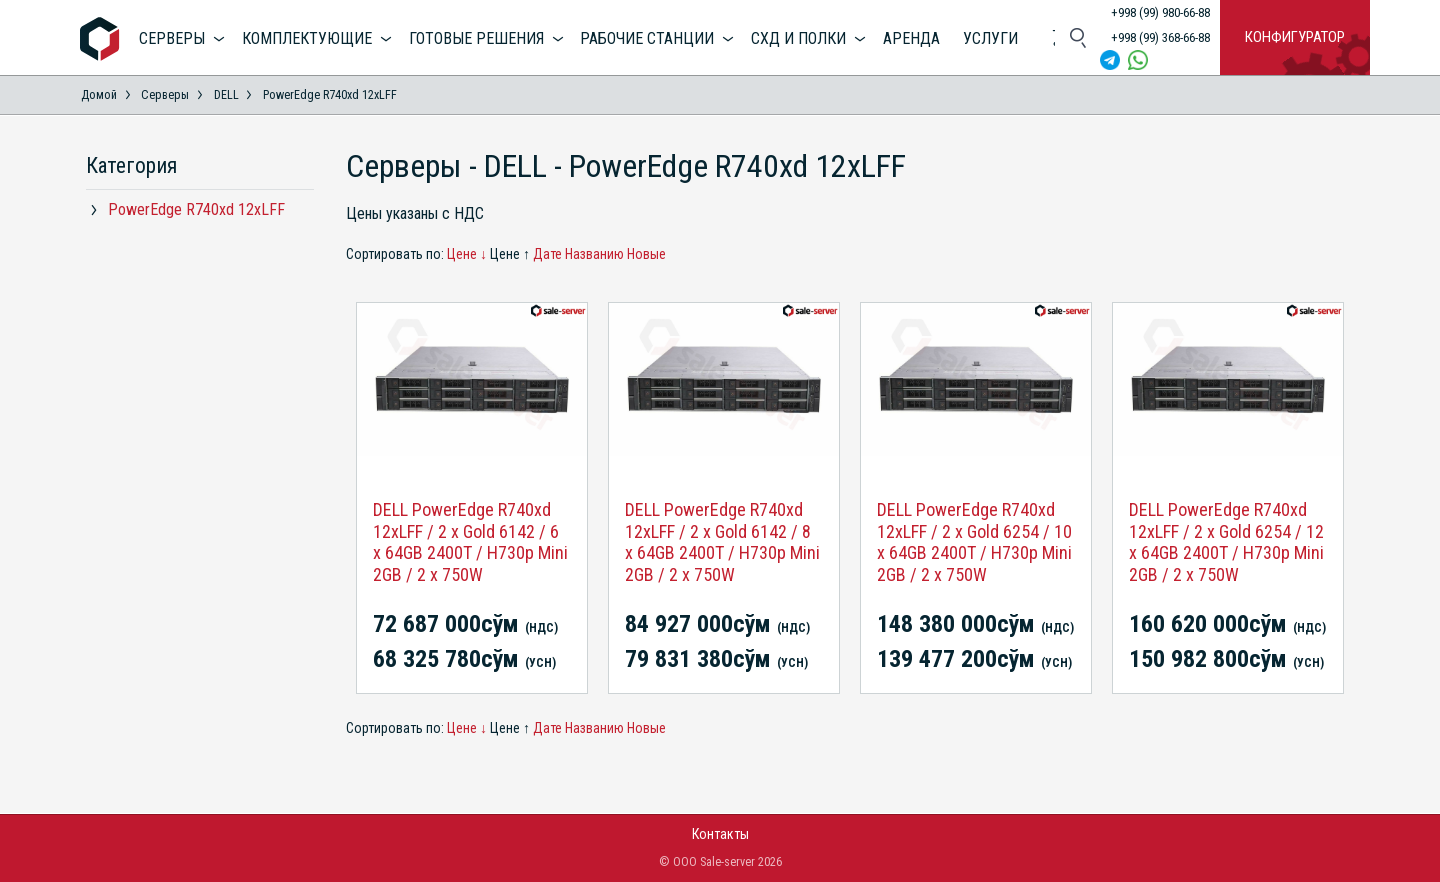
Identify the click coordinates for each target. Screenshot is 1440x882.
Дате (547, 254)
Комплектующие (307, 38)
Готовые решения (476, 38)
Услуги (990, 38)
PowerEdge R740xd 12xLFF (196, 209)
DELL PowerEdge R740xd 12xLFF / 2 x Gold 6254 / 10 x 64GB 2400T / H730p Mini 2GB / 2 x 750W (974, 542)
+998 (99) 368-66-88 (1160, 37)
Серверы (172, 38)
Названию (594, 254)
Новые (646, 254)
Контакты (720, 834)
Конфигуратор (1295, 37)
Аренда (911, 38)
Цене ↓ (467, 254)
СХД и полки (798, 38)
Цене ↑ (510, 254)
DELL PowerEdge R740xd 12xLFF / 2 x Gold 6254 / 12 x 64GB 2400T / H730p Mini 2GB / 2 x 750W (1226, 542)
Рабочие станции (647, 38)
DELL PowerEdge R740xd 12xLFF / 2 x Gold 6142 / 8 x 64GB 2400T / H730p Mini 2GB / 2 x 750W (722, 542)
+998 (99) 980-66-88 (1160, 12)
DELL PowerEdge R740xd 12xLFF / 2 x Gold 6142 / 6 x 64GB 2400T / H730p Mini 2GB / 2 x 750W (470, 542)
